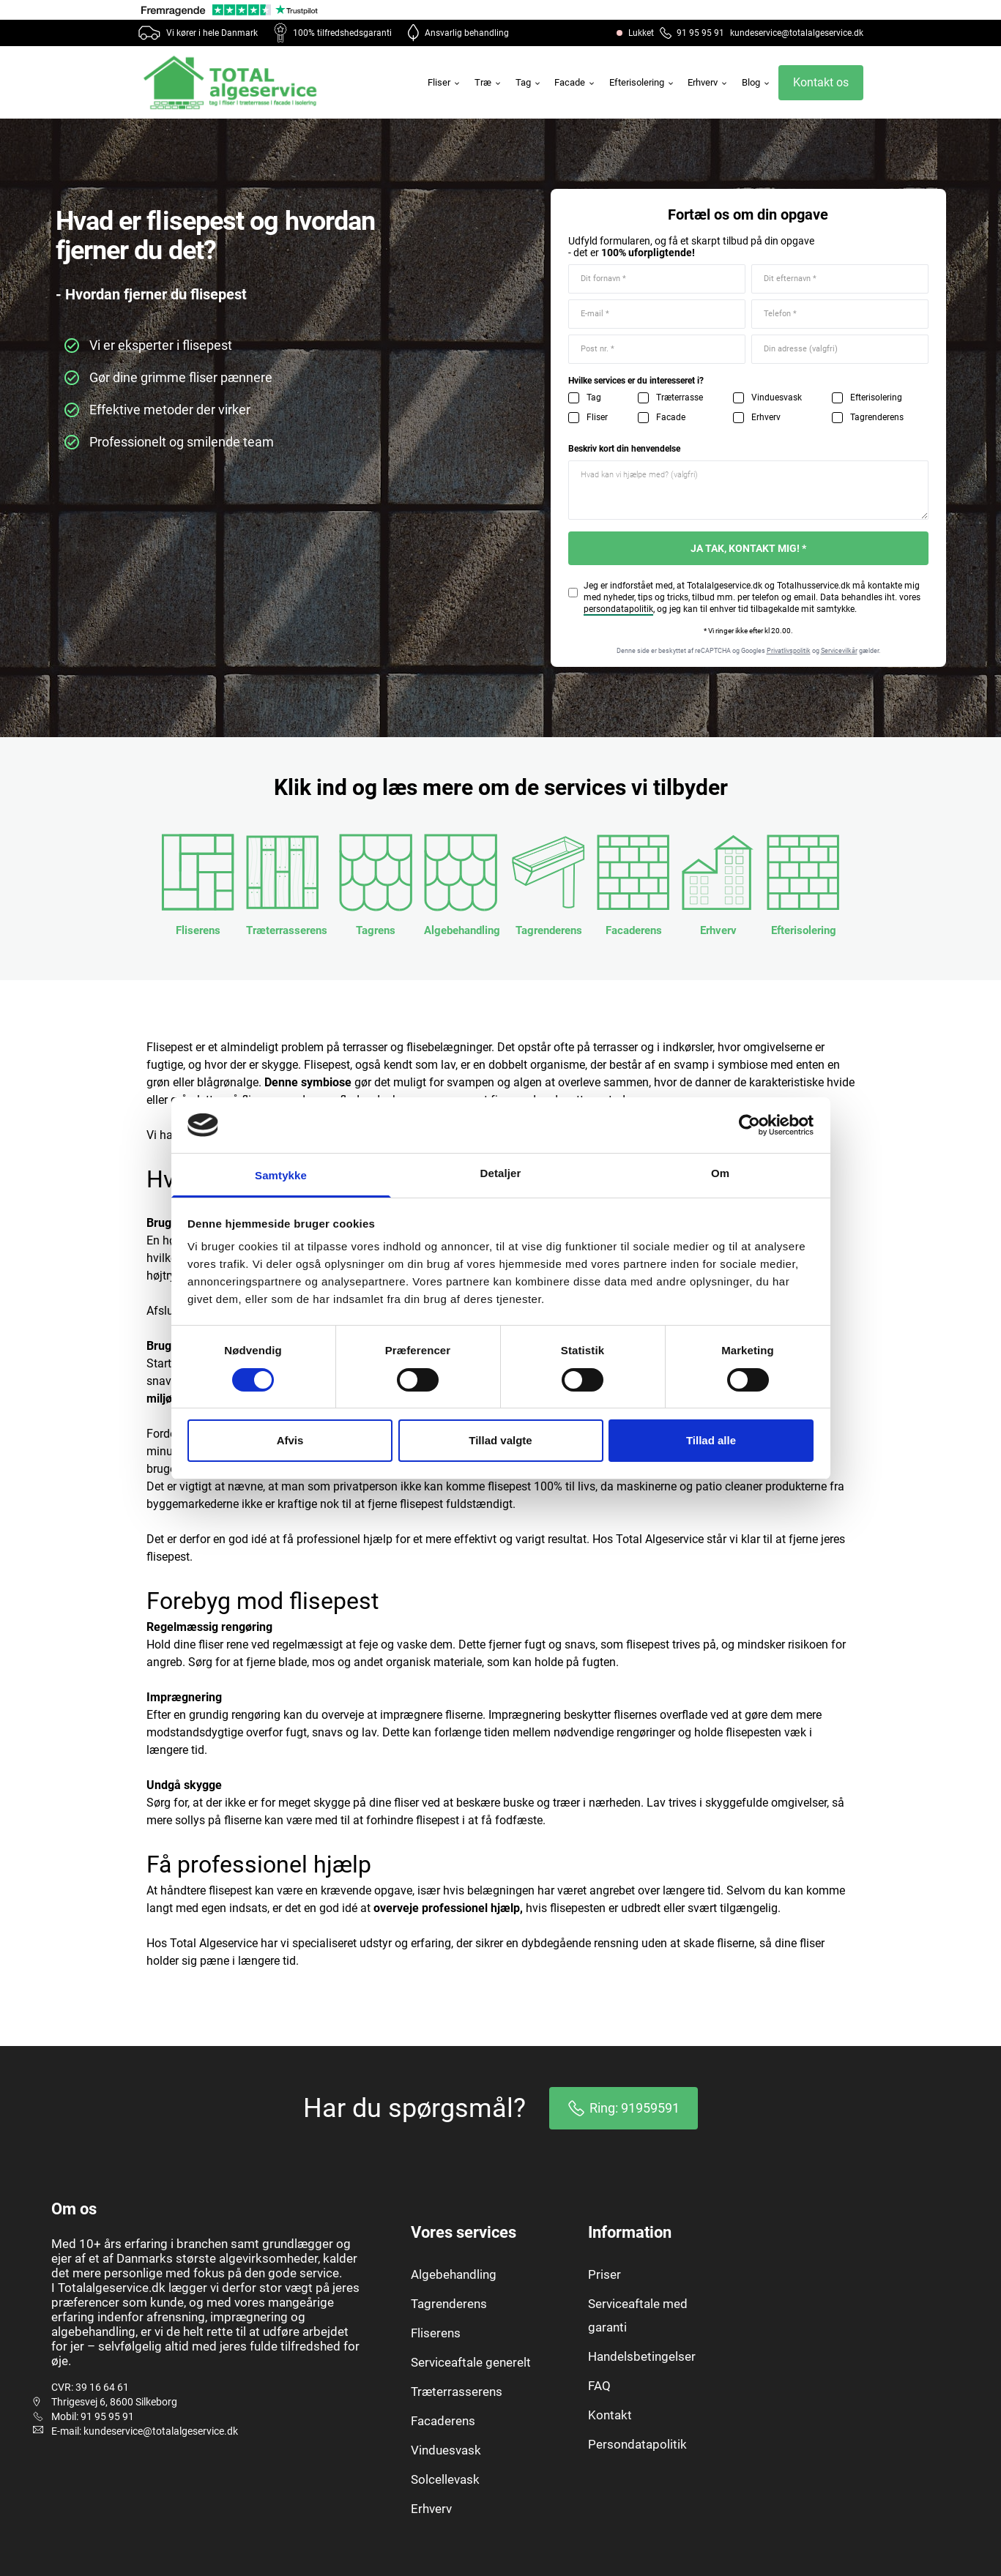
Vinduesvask (776, 397)
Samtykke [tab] (281, 1175)
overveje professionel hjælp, (448, 1908)
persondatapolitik (618, 609)
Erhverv (708, 82)
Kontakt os (821, 82)
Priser (604, 2274)
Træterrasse (679, 397)
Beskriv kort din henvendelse (624, 449)
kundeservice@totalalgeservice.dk (796, 33)
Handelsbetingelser (642, 2356)
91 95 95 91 (691, 33)
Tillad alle (711, 1440)
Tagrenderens (877, 417)
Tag (529, 82)
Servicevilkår (839, 650)
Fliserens (436, 2333)
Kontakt (610, 2415)
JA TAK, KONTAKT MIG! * (748, 548)
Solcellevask (445, 2479)
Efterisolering (642, 82)
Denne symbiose (307, 1082)
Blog (756, 82)
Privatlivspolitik (789, 650)
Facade (575, 82)
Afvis (290, 1440)
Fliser (444, 82)
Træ (488, 82)
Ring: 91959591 (624, 2108)
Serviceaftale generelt (471, 2362)
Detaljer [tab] (500, 1173)
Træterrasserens (456, 2391)
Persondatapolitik (637, 2444)
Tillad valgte (500, 1440)
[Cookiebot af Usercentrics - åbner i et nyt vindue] (749, 1125)
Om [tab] (720, 1173)
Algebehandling (453, 2274)
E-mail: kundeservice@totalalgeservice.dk (144, 2431)
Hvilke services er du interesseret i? (636, 381)
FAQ (599, 2385)
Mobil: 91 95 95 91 (92, 2416)
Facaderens (443, 2420)
